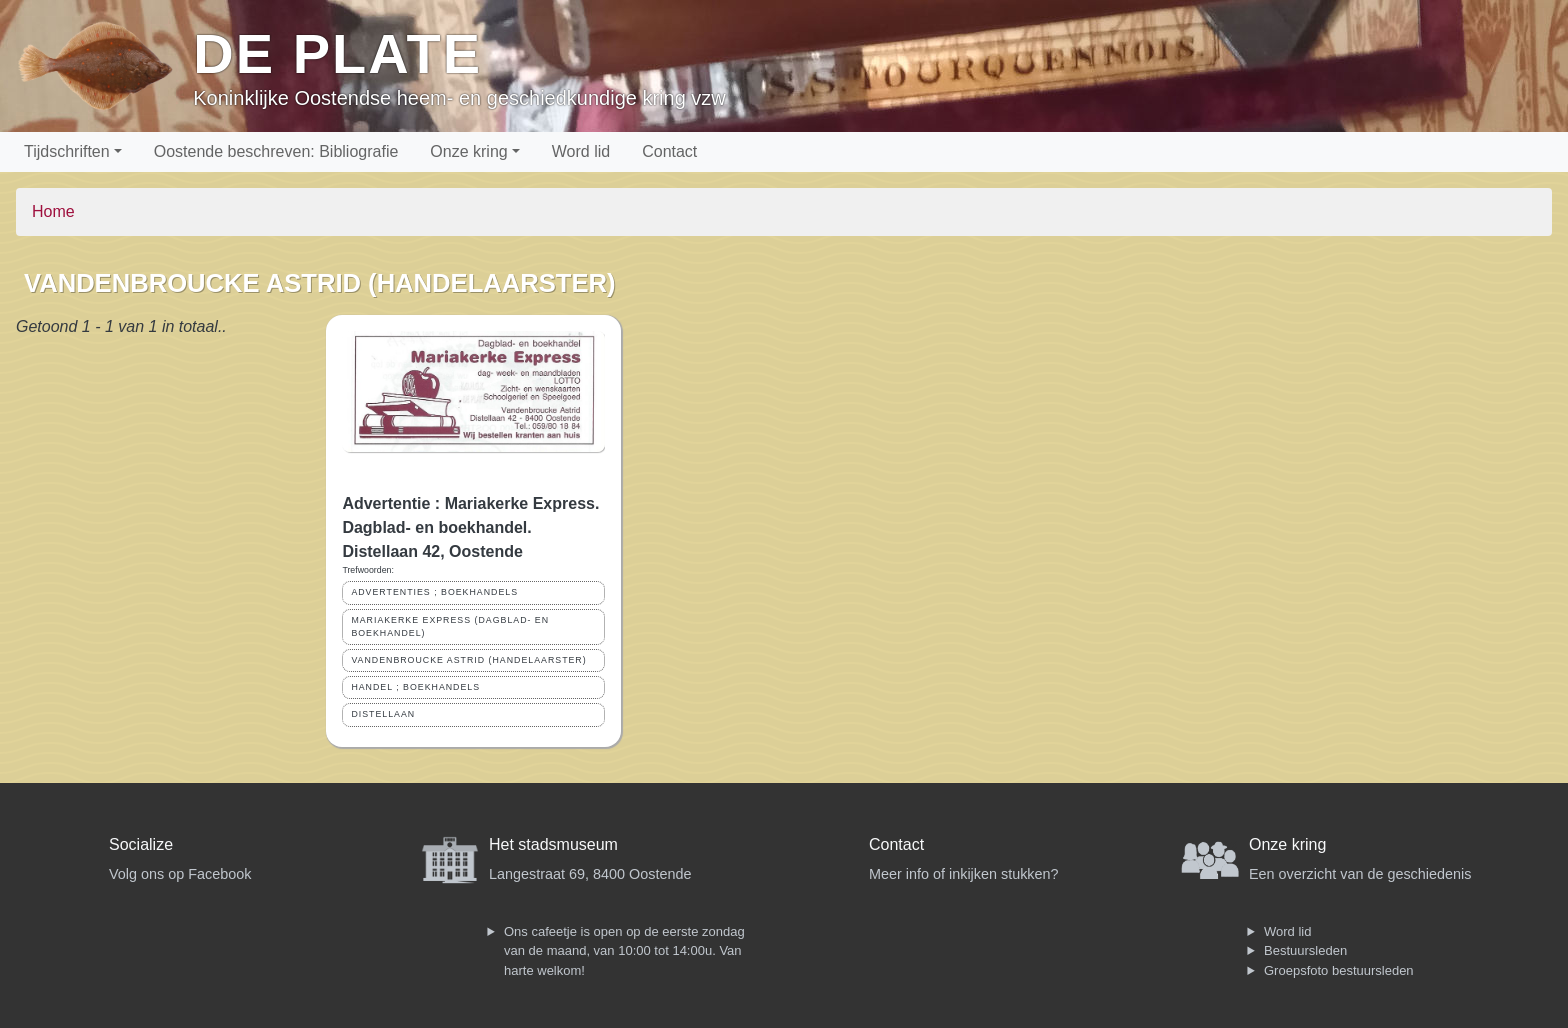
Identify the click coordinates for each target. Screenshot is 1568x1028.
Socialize (141, 844)
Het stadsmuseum (553, 844)
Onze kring (468, 151)
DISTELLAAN (383, 714)
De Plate (337, 53)
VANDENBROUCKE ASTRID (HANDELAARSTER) (468, 660)
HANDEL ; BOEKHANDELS (415, 687)
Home (53, 211)
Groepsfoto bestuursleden (1339, 970)
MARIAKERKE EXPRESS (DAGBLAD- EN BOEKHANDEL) (450, 626)
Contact (669, 151)
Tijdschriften (67, 151)
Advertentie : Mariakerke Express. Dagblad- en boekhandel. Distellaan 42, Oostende (470, 527)
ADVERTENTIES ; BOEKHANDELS (434, 592)
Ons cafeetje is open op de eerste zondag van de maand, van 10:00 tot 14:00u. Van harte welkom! (624, 951)
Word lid (581, 151)
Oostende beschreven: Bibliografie (276, 151)
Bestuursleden (1305, 950)
